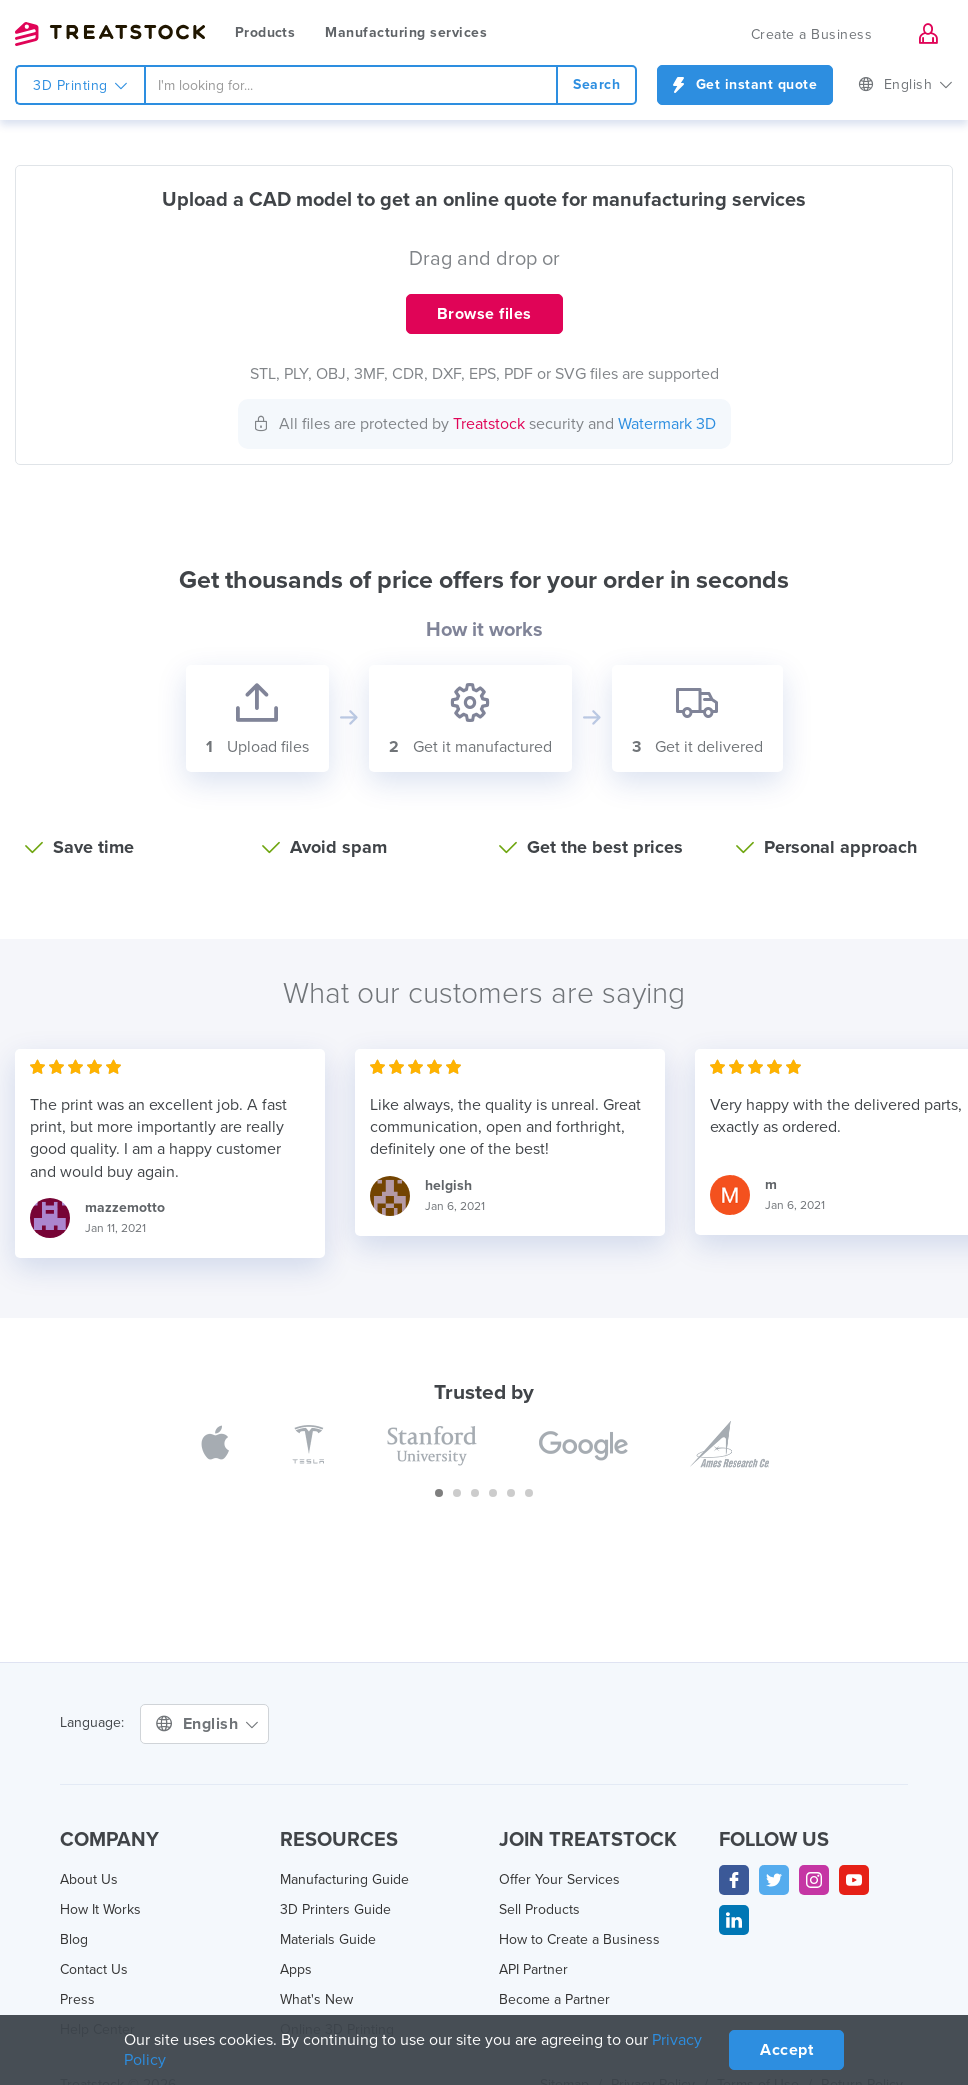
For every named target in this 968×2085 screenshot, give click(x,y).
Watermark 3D (667, 424)
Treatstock (110, 34)
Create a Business (812, 34)
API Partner (533, 1969)
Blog (74, 1939)
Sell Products (539, 1909)
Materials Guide (328, 1939)
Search (596, 84)
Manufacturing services (406, 32)
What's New (316, 1999)
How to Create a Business (579, 1939)
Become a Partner (554, 1999)
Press (77, 1999)
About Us (89, 1879)
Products (265, 32)
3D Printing (80, 85)
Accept (786, 2050)
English (905, 84)
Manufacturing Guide (344, 1879)
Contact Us (94, 1969)
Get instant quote (745, 84)
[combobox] (351, 85)
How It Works (100, 1909)
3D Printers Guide (335, 1909)
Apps (296, 1969)
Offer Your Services (559, 1879)
